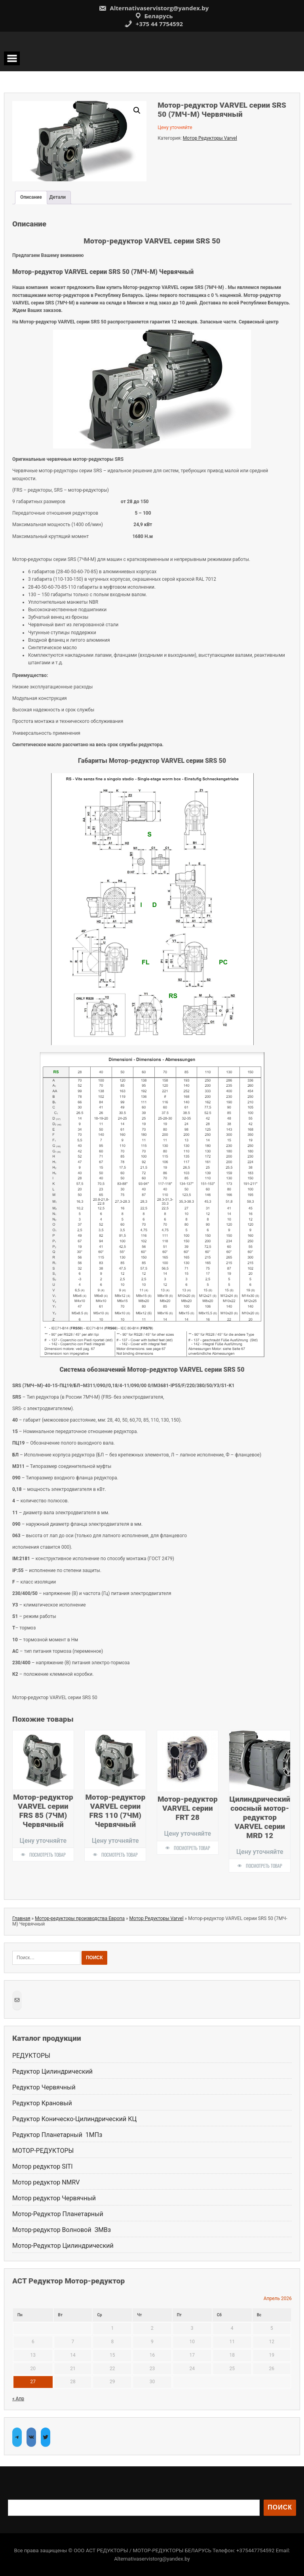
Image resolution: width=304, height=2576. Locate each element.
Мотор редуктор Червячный (54, 2198)
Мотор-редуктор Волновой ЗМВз (61, 2230)
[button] (137, 110)
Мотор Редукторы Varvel (210, 138)
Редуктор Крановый (42, 2103)
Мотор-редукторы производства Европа (80, 1918)
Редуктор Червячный (44, 2087)
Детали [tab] (57, 197)
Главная (21, 1918)
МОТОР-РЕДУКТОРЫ (43, 2150)
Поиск (280, 2507)
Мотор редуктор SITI (42, 2166)
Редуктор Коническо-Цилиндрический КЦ (74, 2119)
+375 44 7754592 (153, 24)
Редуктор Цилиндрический (52, 2071)
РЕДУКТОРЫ (31, 2055)
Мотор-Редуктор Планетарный (57, 2214)
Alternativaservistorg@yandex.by (154, 8)
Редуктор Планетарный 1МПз (57, 2135)
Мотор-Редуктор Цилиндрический (63, 2245)
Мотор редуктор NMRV (46, 2182)
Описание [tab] (31, 197)
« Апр (18, 2398)
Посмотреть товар (47, 1854)
